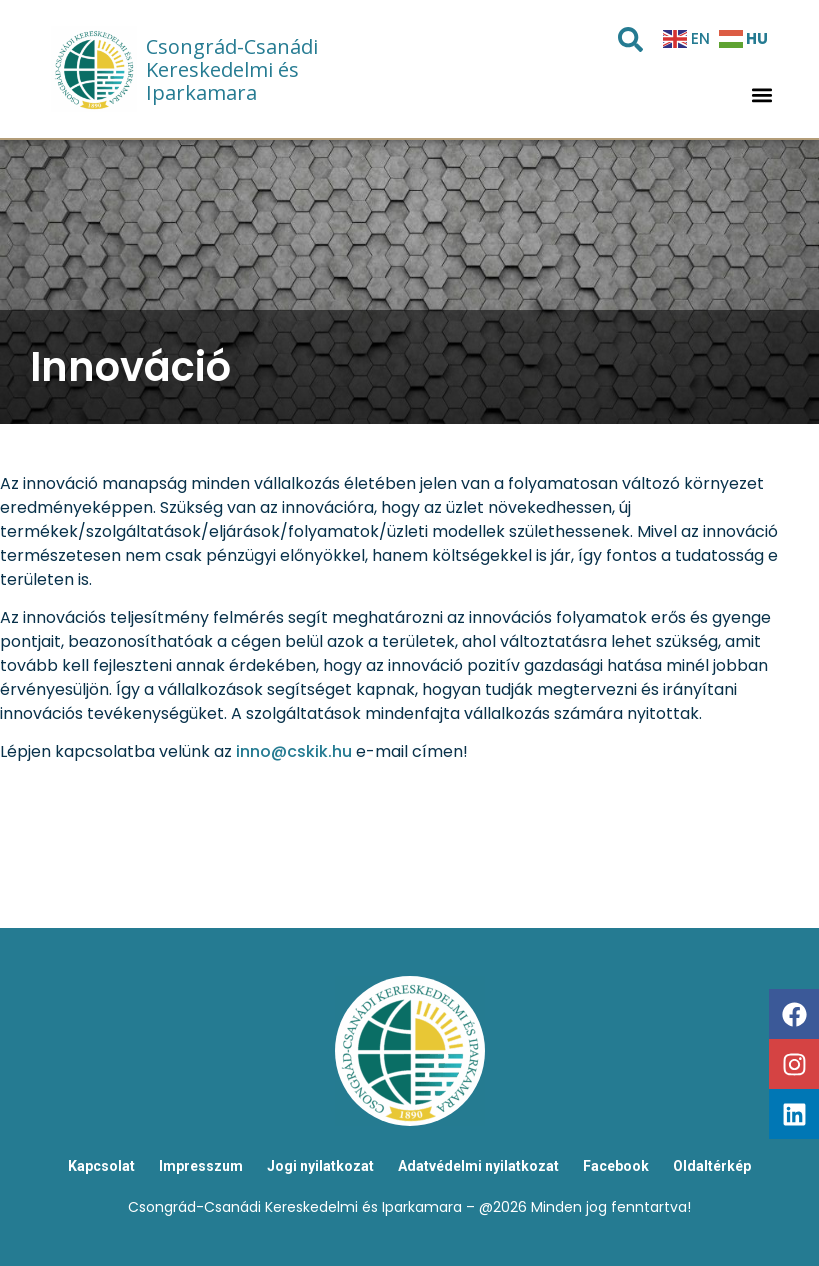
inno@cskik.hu (294, 751)
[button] (761, 95)
